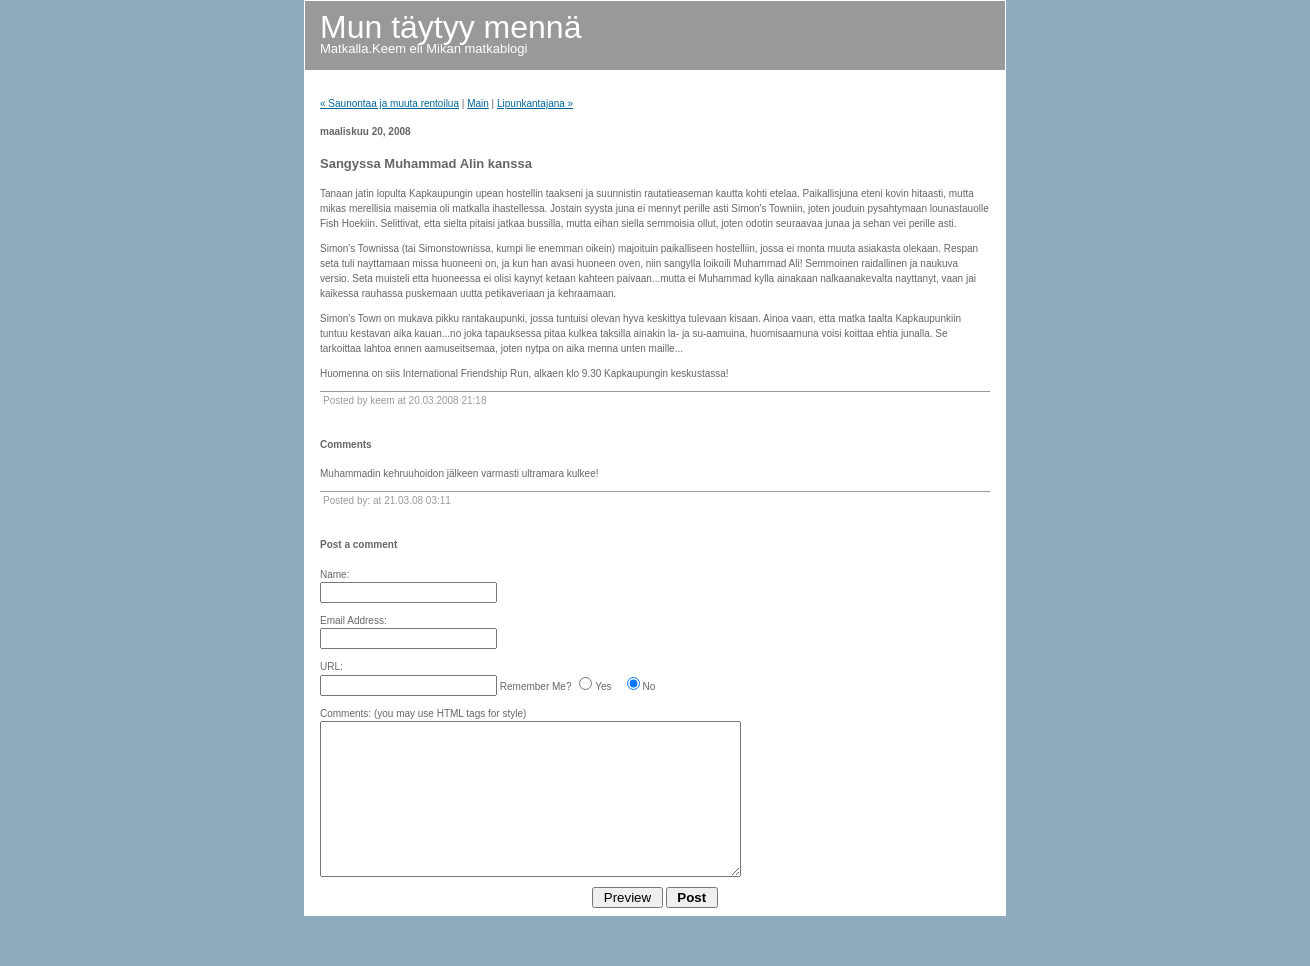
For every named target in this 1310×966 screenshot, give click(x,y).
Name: (334, 574)
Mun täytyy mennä (450, 27)
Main (478, 103)
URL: (331, 666)
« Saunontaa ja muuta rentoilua (389, 103)
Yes (603, 686)
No (649, 686)
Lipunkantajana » (535, 103)
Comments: (345, 713)
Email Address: (353, 620)
